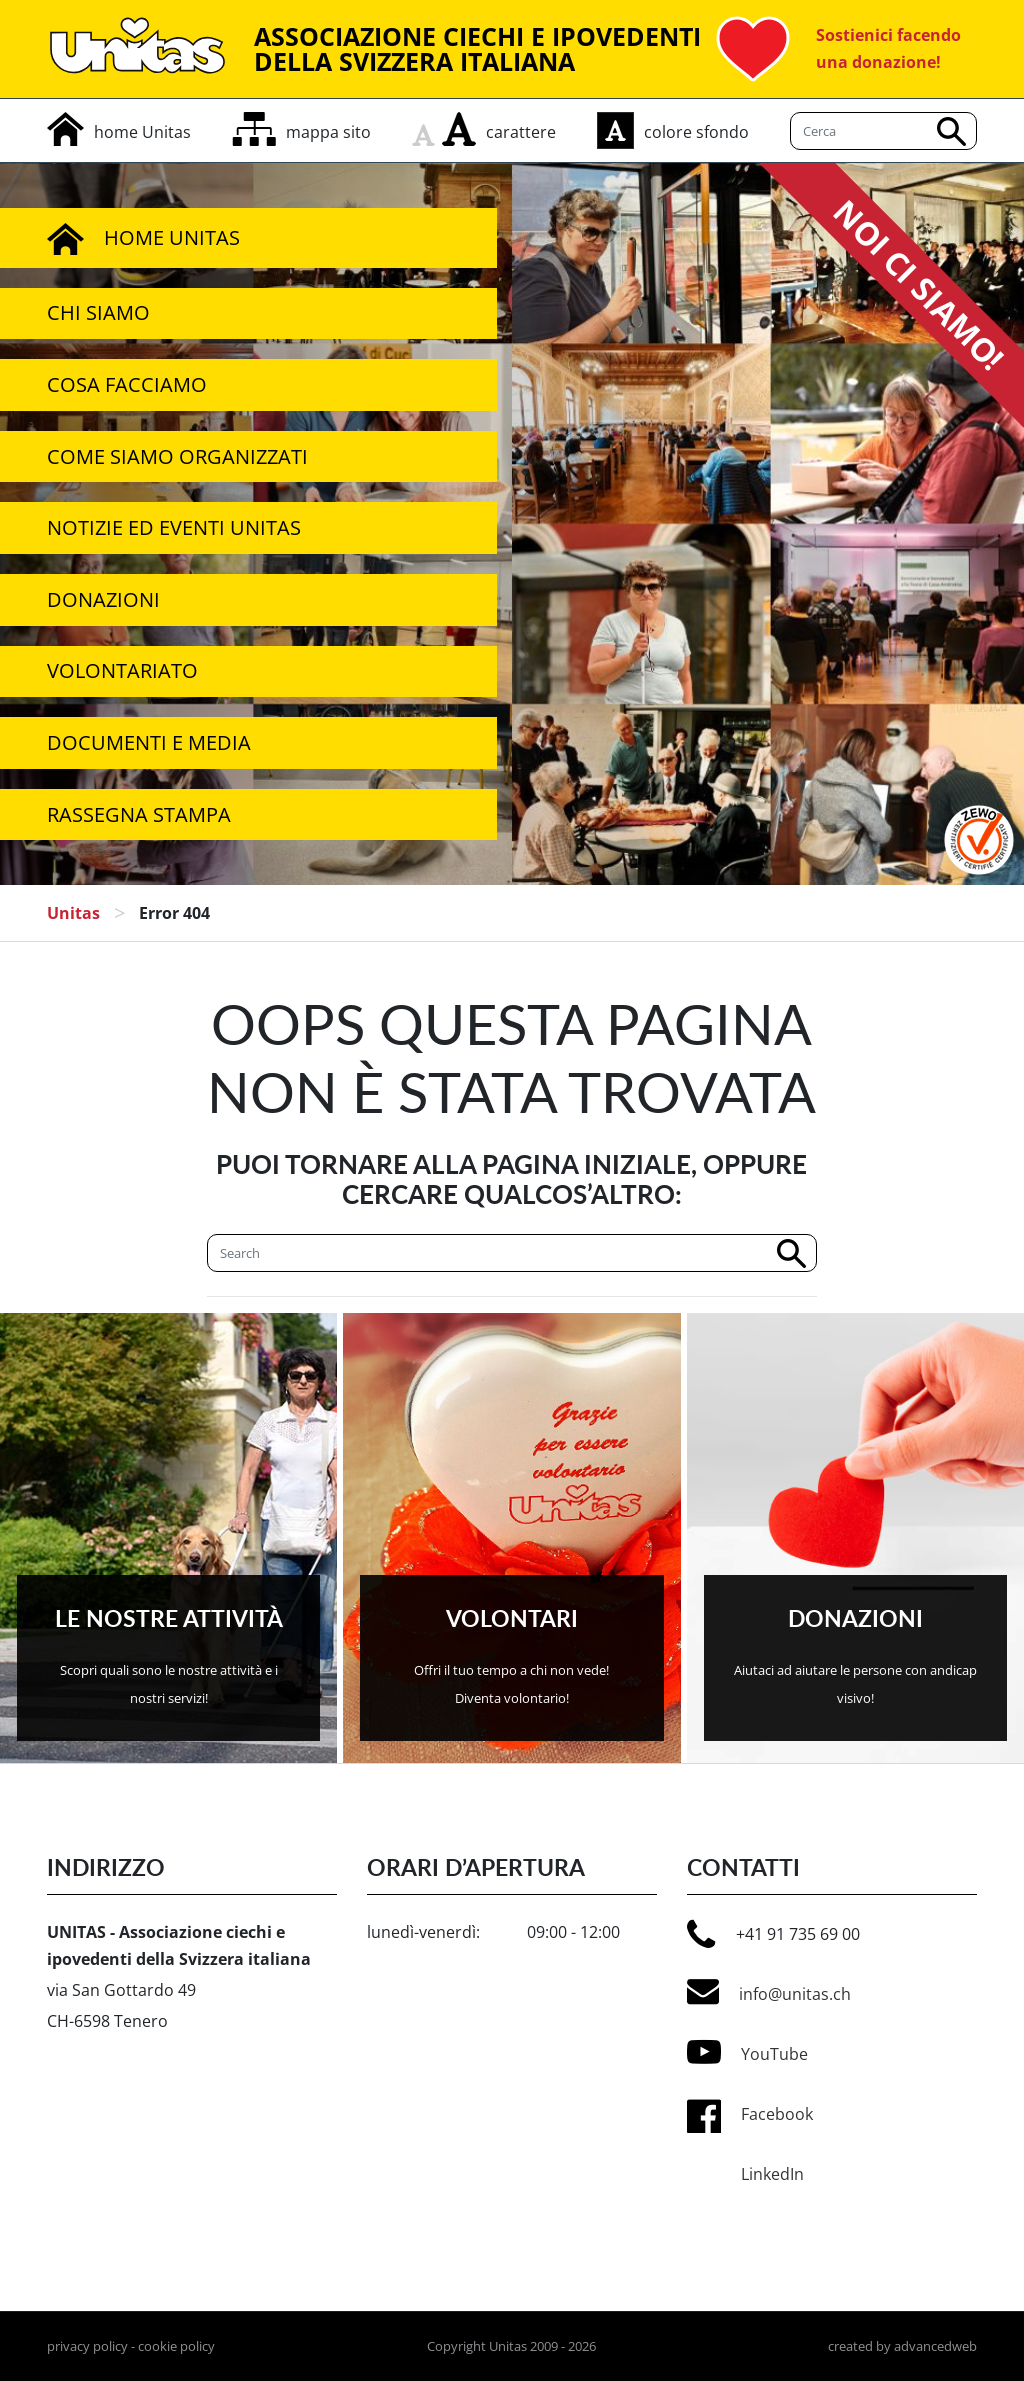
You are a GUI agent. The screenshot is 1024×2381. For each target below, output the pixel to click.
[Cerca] (512, 1253)
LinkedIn (772, 2174)
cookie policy (176, 2346)
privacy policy (87, 2346)
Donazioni (103, 599)
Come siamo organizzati (177, 456)
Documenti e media (149, 742)
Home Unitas (143, 238)
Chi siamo (98, 312)
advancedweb (935, 2346)
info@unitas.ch (769, 1992)
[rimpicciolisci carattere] (427, 129)
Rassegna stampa (139, 814)
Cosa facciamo (127, 384)
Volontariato (122, 670)
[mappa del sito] (301, 132)
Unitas (73, 913)
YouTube (747, 2052)
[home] (119, 132)
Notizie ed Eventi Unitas (174, 527)
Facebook (777, 2114)
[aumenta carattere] (459, 129)
